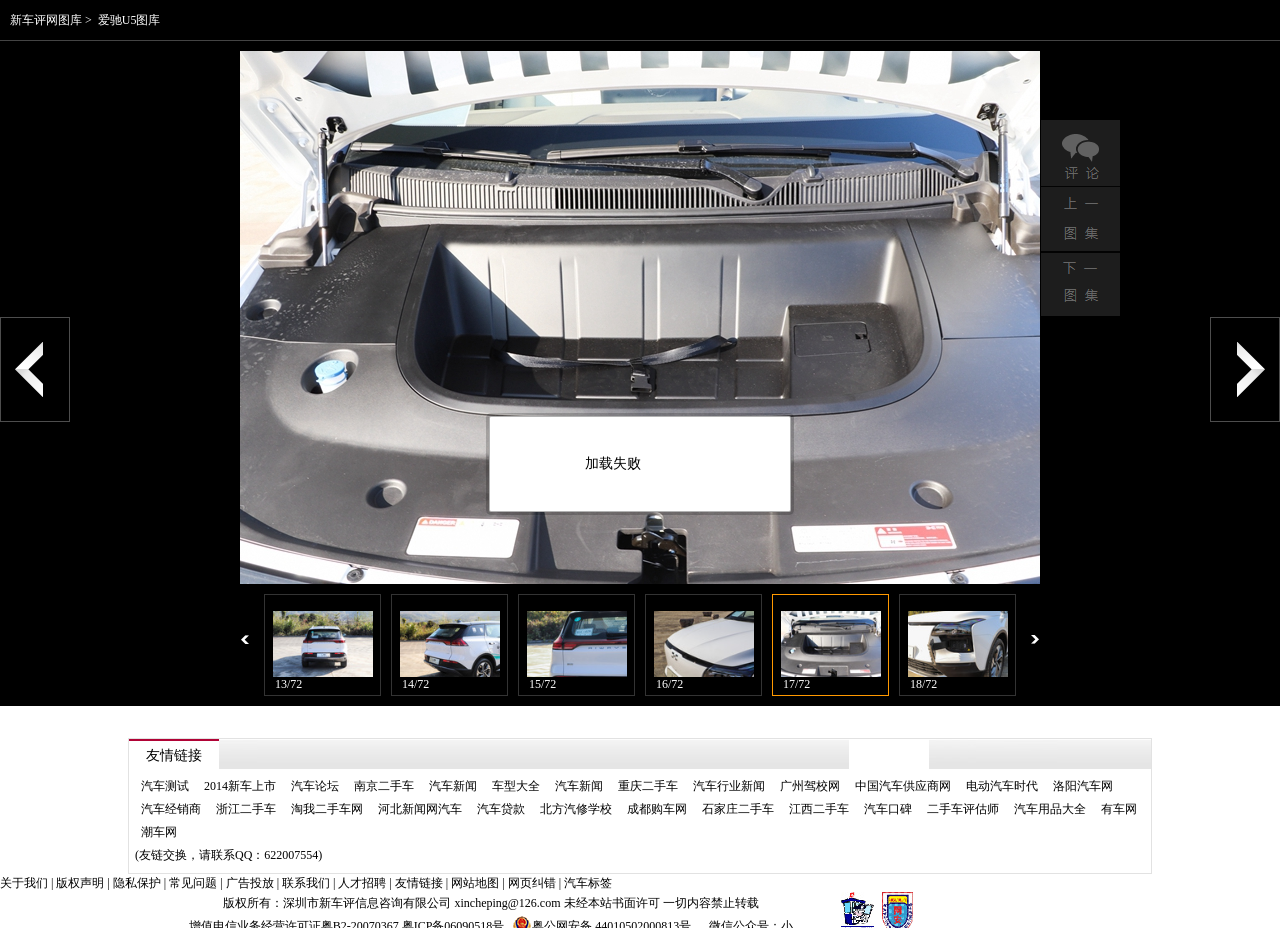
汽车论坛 (315, 767)
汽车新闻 (453, 767)
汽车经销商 (171, 790)
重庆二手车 (648, 767)
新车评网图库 (46, 20)
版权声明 (80, 864)
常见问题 (193, 864)
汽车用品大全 (1050, 790)
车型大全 (516, 767)
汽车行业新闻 (729, 767)
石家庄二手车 (738, 790)
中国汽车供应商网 (903, 767)
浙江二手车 (246, 790)
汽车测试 (165, 767)
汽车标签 (588, 864)
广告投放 (250, 864)
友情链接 (419, 864)
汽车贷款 (501, 790)
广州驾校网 (810, 767)
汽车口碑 (888, 790)
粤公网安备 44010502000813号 (601, 907)
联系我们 (306, 864)
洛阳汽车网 (1083, 767)
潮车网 (159, 813)
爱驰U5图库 (129, 20)
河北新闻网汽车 (420, 790)
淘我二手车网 (327, 790)
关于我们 (24, 864)
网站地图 (475, 864)
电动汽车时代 (1002, 767)
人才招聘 (362, 864)
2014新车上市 (240, 767)
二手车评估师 (963, 790)
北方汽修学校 (576, 790)
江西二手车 (819, 790)
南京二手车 (384, 767)
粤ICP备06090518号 (453, 907)
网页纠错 (532, 864)
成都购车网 (657, 790)
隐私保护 (137, 864)
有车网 (1119, 790)
